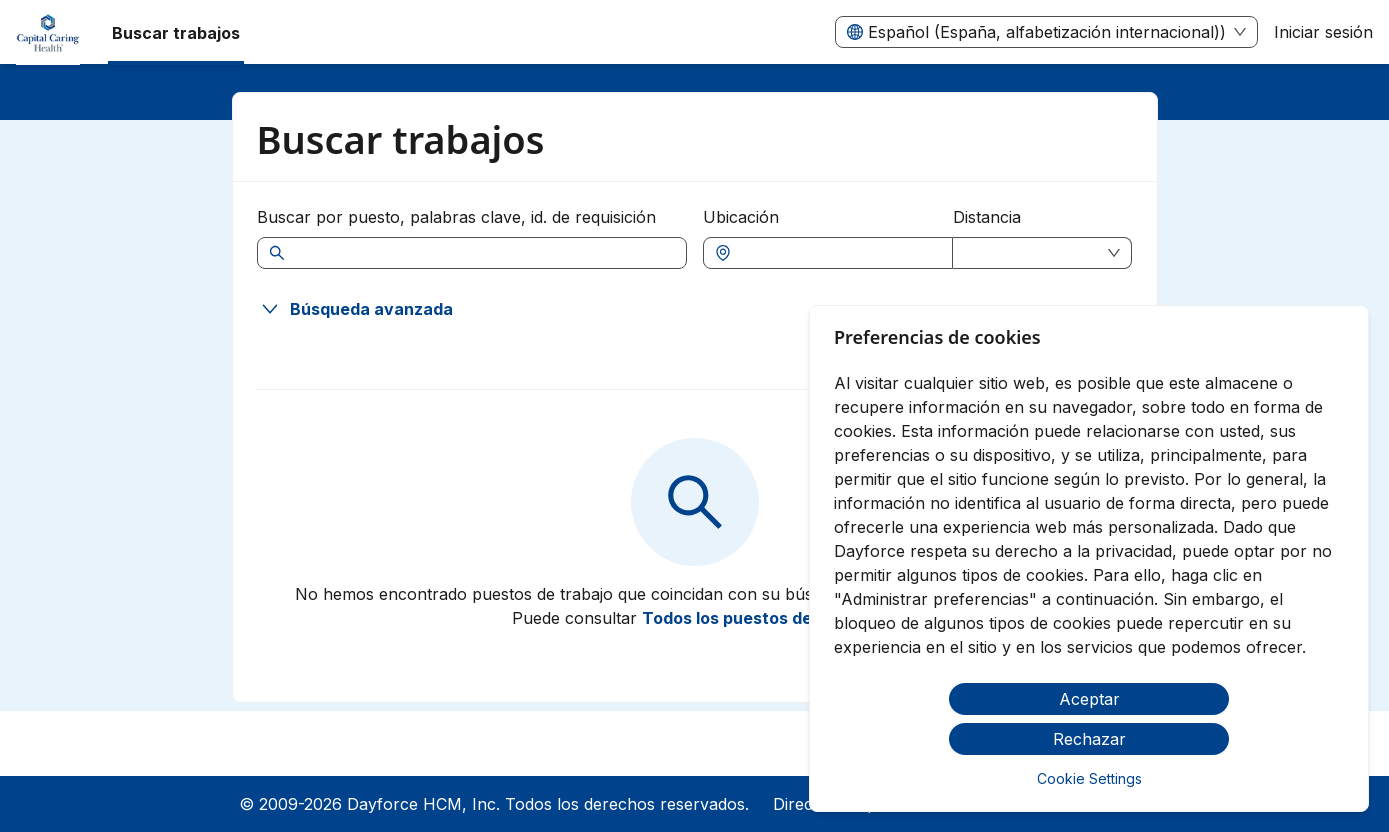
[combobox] (838, 253)
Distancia (987, 217)
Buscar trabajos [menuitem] (176, 33)
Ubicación (741, 217)
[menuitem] (48, 33)
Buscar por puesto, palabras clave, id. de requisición (456, 217)
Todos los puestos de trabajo (758, 618)
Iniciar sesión (1323, 32)
